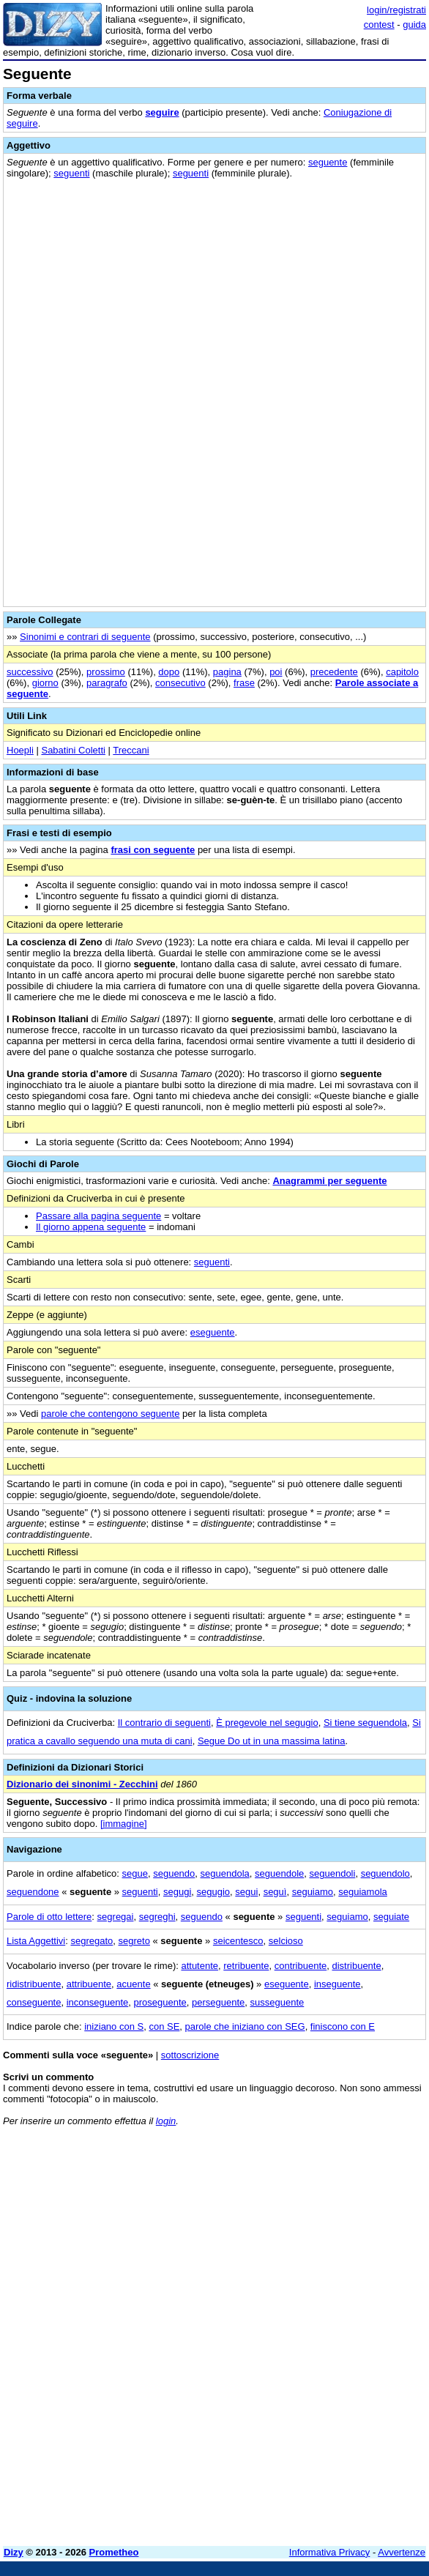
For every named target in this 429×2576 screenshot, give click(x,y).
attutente (199, 1965)
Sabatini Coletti (73, 750)
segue (135, 1873)
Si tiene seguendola (365, 1722)
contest (379, 24)
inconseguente (98, 2002)
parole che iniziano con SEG (245, 2026)
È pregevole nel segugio (267, 1722)
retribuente (246, 1965)
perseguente (218, 2002)
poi (275, 671)
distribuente (356, 1965)
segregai (115, 1916)
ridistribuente (34, 1983)
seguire (162, 112)
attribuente (89, 1983)
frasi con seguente (153, 849)
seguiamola (362, 1891)
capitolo (402, 671)
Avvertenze (401, 2552)
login (166, 2120)
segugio (214, 1891)
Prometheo (114, 2552)
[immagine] (123, 1823)
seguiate (391, 1916)
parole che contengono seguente (110, 1413)
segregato (91, 1940)
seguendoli (333, 1873)
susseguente (277, 2002)
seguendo (174, 1873)
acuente (133, 1983)
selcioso (286, 1940)
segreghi (157, 1916)
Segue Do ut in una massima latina (272, 1740)
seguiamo (312, 1891)
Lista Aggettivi (36, 1940)
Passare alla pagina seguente (98, 1215)
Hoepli (20, 750)
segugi (177, 1891)
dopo (168, 671)
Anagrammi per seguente (329, 1180)
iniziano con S (113, 2026)
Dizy (13, 2552)
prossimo (105, 671)
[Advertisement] (214, 2432)
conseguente (34, 2002)
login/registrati (396, 9)
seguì (275, 1891)
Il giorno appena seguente (91, 1226)
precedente (334, 671)
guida (414, 24)
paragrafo (106, 682)
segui (246, 1891)
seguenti (71, 173)
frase (244, 682)
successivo (30, 671)
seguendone (33, 1891)
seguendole (279, 1873)
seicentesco (238, 1940)
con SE (164, 2026)
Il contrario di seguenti (164, 1722)
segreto (134, 1940)
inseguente (337, 1983)
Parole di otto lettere (49, 1916)
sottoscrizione (190, 2055)
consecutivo (180, 682)
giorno (45, 682)
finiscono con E (342, 2026)
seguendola (225, 1873)
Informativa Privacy (329, 2552)
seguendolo (385, 1873)
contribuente (301, 1965)
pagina (227, 671)
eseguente (212, 1332)
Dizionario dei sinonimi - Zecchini (82, 1784)
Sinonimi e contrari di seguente (85, 636)
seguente (328, 162)
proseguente (160, 2002)
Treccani (131, 750)
